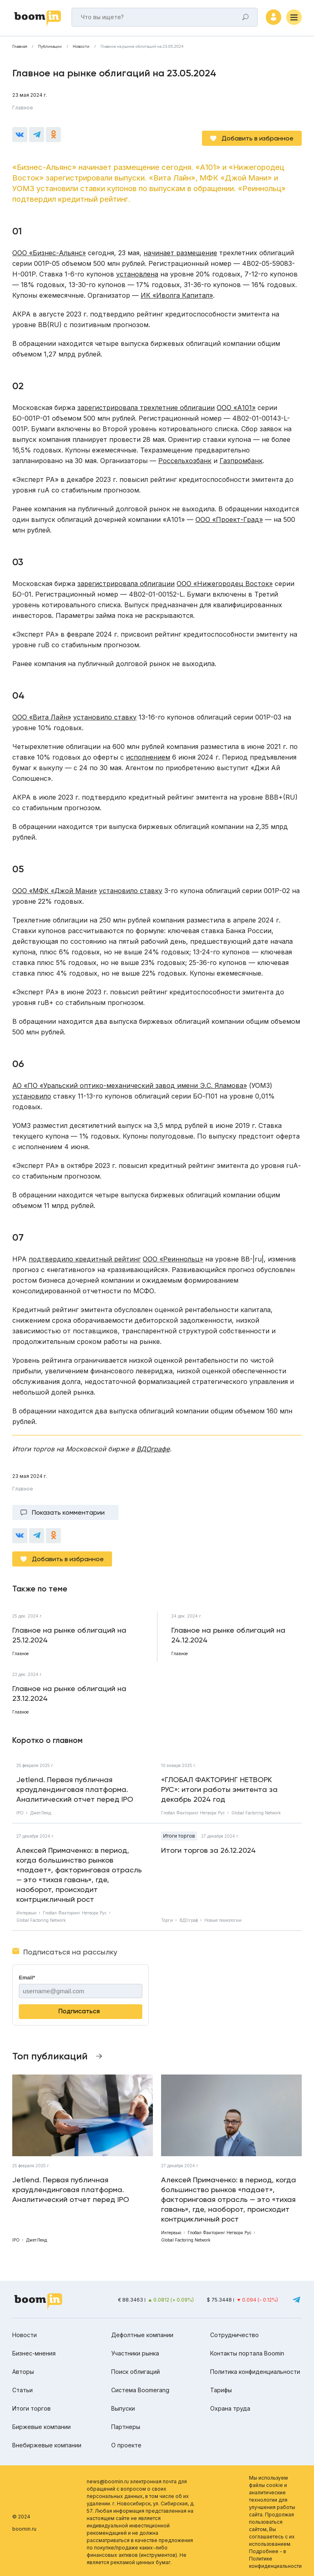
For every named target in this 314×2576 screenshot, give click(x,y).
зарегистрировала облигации (126, 581)
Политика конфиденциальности (255, 2368)
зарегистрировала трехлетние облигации (146, 405)
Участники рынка (135, 2350)
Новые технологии (223, 1917)
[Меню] (294, 19)
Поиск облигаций (135, 2368)
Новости (81, 51)
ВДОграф (188, 1917)
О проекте (126, 2442)
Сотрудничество (234, 2332)
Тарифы (221, 2387)
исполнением (148, 754)
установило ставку (105, 714)
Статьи (22, 2387)
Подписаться (79, 2008)
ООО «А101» (236, 405)
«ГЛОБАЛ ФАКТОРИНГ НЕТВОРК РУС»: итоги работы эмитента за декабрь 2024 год (219, 1786)
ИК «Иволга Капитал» (177, 292)
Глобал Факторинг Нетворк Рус (193, 1810)
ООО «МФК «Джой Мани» (54, 888)
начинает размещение (180, 250)
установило (31, 1093)
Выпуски (123, 2405)
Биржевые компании (41, 2423)
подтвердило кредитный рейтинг (85, 1256)
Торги (167, 1917)
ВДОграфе (153, 1446)
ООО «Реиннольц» (173, 1256)
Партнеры (125, 2423)
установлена (137, 271)
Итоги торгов (179, 1833)
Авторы (23, 2368)
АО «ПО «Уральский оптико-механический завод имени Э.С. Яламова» (129, 1083)
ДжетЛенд (40, 1810)
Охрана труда (230, 2405)
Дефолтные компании (142, 2332)
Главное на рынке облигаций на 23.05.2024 (142, 51)
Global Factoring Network (256, 1810)
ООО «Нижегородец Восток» (225, 581)
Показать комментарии (68, 1509)
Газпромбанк (241, 458)
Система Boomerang (140, 2387)
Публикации (50, 51)
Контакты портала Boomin (247, 2350)
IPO (20, 1810)
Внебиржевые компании (46, 2442)
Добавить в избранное (258, 135)
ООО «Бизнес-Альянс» (49, 250)
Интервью (26, 1910)
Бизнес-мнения (34, 2350)
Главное (22, 112)
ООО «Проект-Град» (229, 517)
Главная (19, 51)
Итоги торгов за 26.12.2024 (208, 1847)
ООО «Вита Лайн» (41, 714)
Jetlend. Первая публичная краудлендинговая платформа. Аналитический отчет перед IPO (74, 1786)
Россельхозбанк (184, 458)
